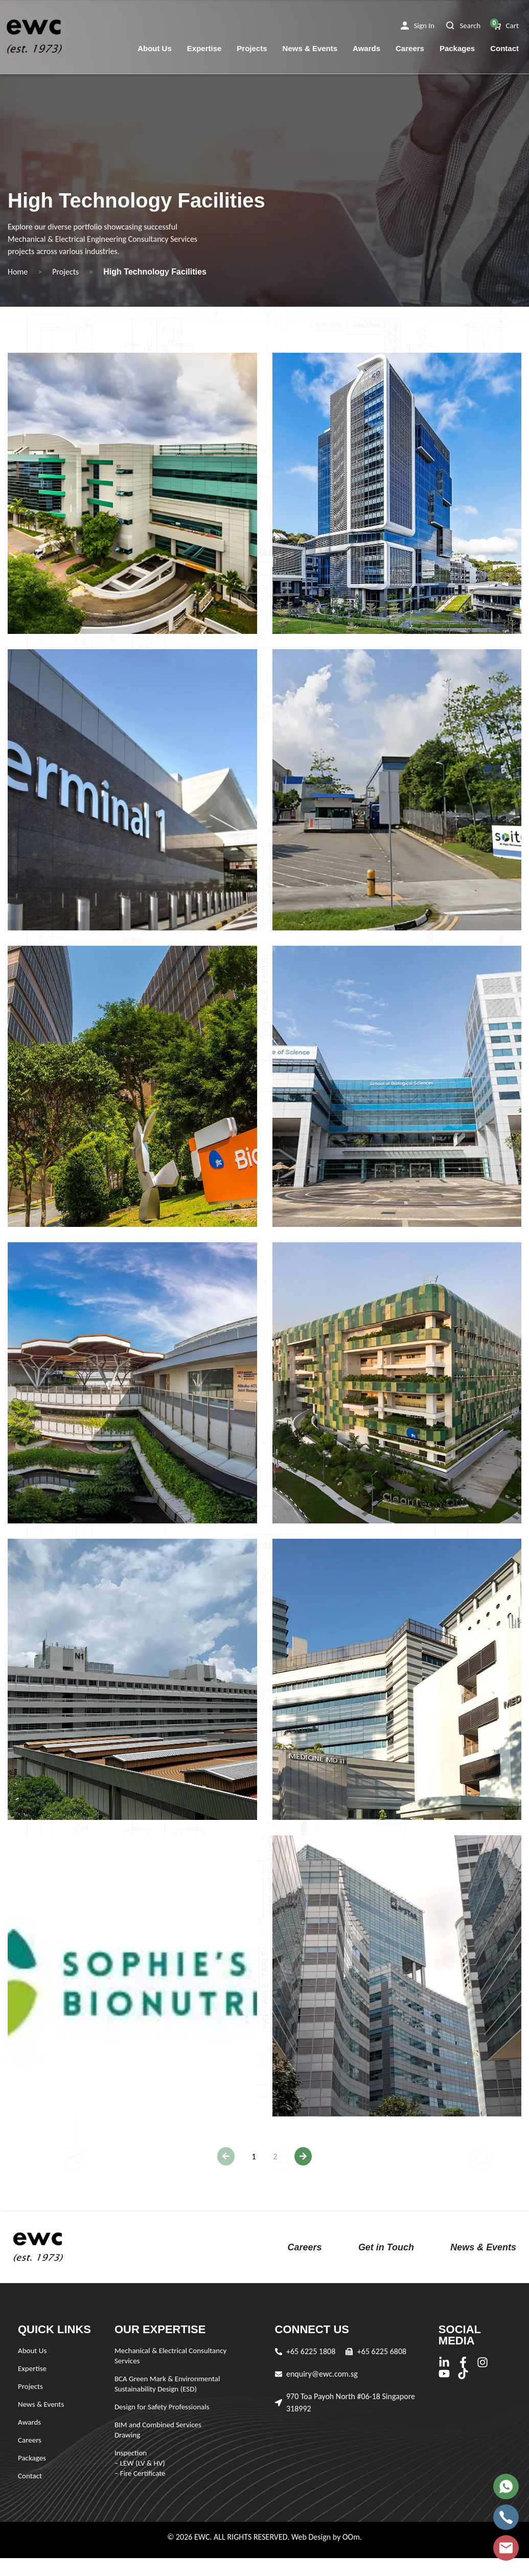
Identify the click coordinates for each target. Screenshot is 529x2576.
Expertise (204, 48)
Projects (252, 48)
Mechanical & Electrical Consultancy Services (170, 2355)
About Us (154, 48)
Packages (457, 48)
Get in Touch (385, 2247)
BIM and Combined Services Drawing (157, 2430)
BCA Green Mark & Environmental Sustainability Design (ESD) (167, 2383)
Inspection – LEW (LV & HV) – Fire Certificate (140, 2463)
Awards (366, 48)
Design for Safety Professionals (162, 2406)
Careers (410, 48)
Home (18, 272)
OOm (351, 2537)
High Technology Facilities (154, 271)
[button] (417, 26)
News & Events (310, 48)
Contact (504, 48)
